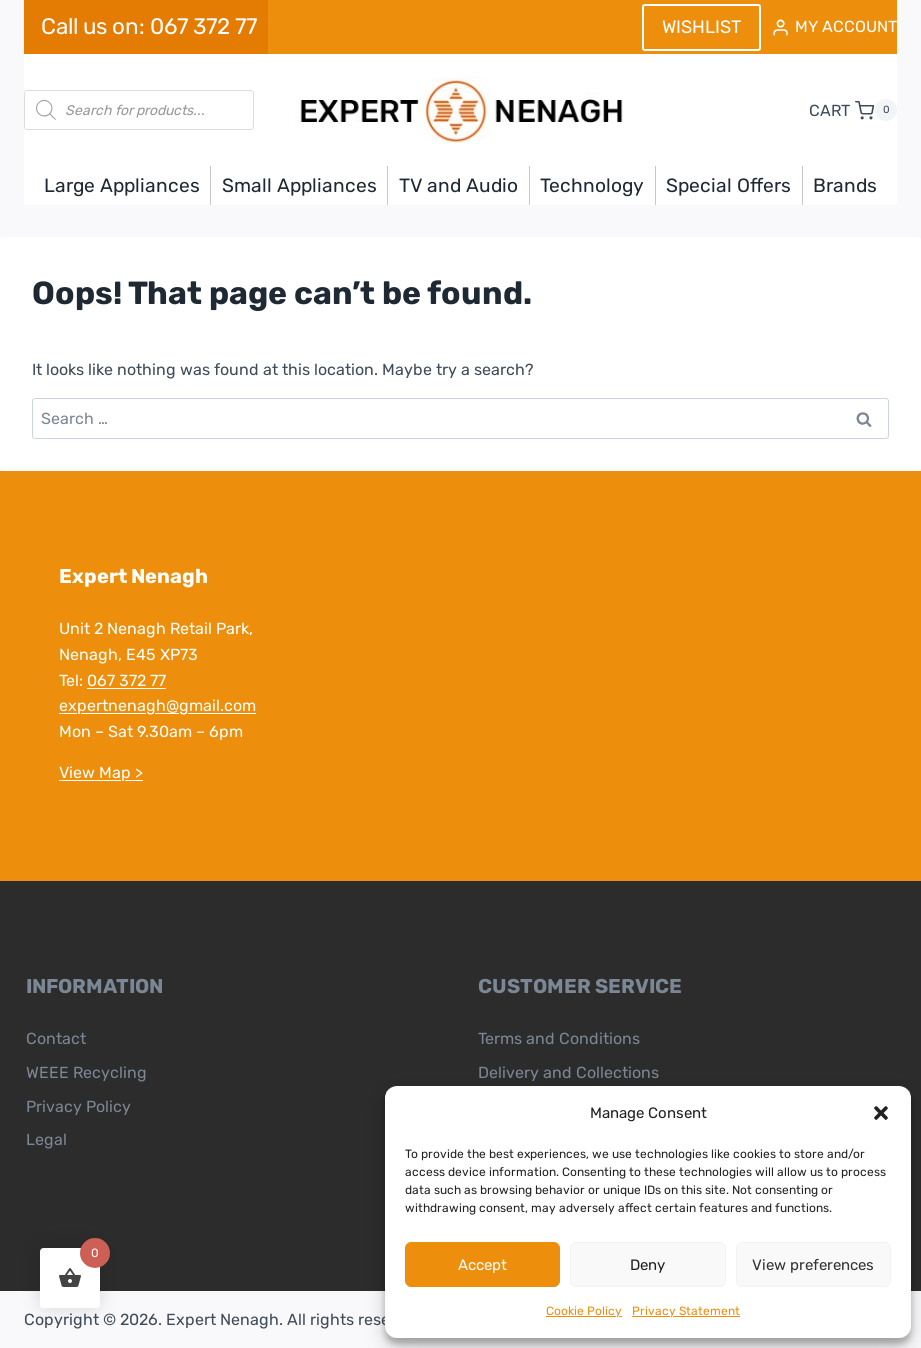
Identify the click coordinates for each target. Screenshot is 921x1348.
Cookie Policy (584, 1311)
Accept (482, 1265)
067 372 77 (125, 680)
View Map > (100, 772)
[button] (881, 1113)
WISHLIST (701, 27)
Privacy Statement (686, 1311)
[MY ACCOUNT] (834, 27)
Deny (647, 1265)
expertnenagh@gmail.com (156, 705)
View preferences (813, 1265)
